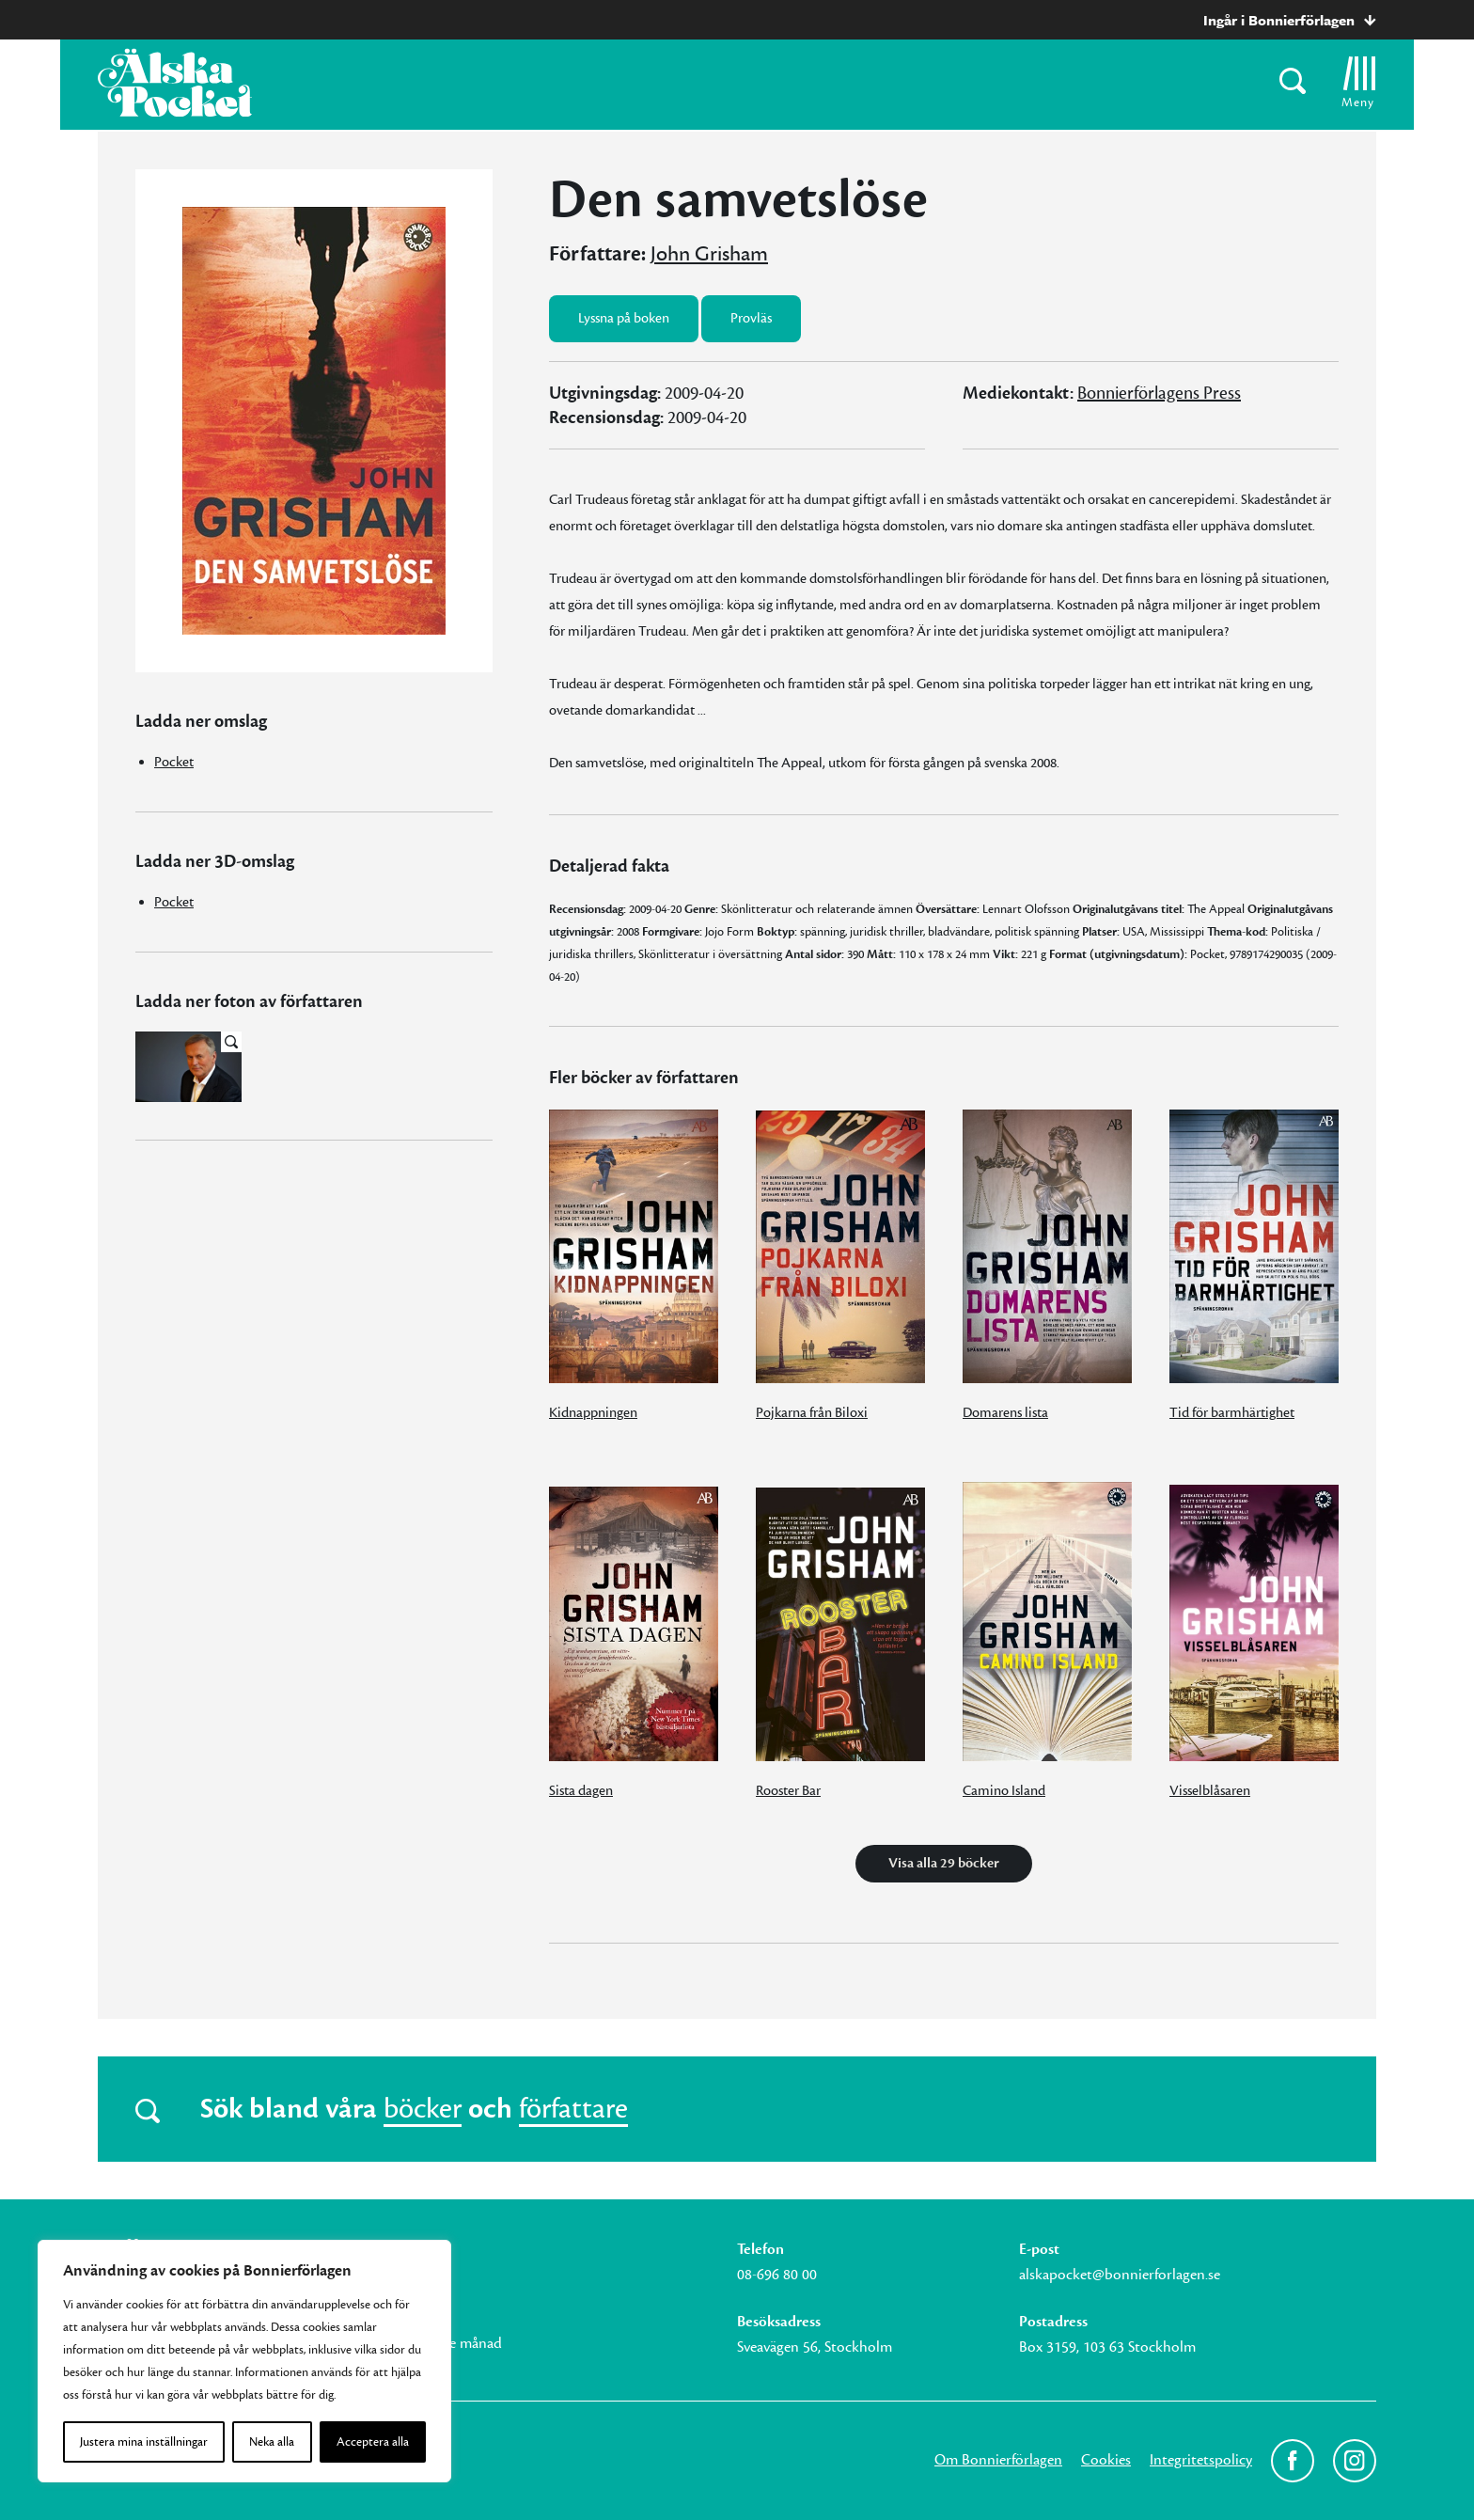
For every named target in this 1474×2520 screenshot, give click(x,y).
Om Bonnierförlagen (998, 2459)
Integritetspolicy (1201, 2459)
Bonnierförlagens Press (1159, 393)
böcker (423, 2109)
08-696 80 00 (777, 2274)
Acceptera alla (373, 2441)
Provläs (751, 318)
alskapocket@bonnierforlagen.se (1119, 2274)
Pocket (174, 762)
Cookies (1106, 2459)
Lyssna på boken (623, 318)
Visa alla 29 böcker (943, 1863)
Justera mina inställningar (144, 2441)
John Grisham (709, 254)
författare (573, 2109)
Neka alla (271, 2441)
